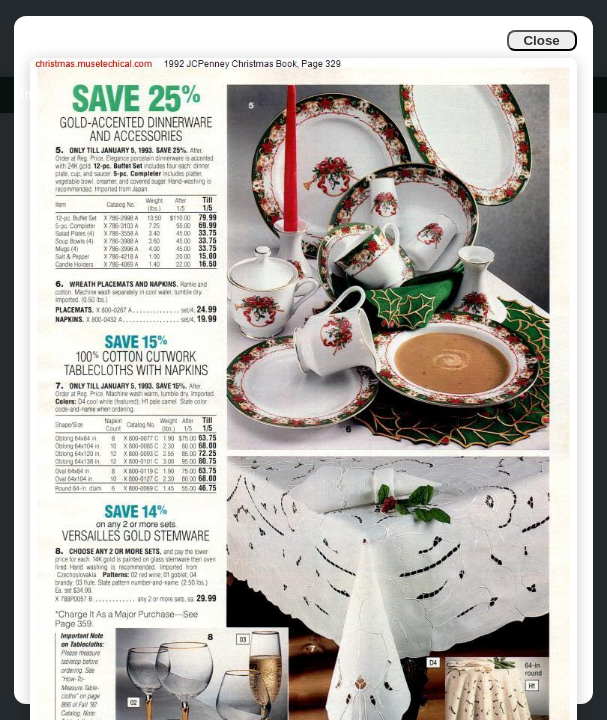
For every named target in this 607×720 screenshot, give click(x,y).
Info (31, 94)
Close (541, 40)
